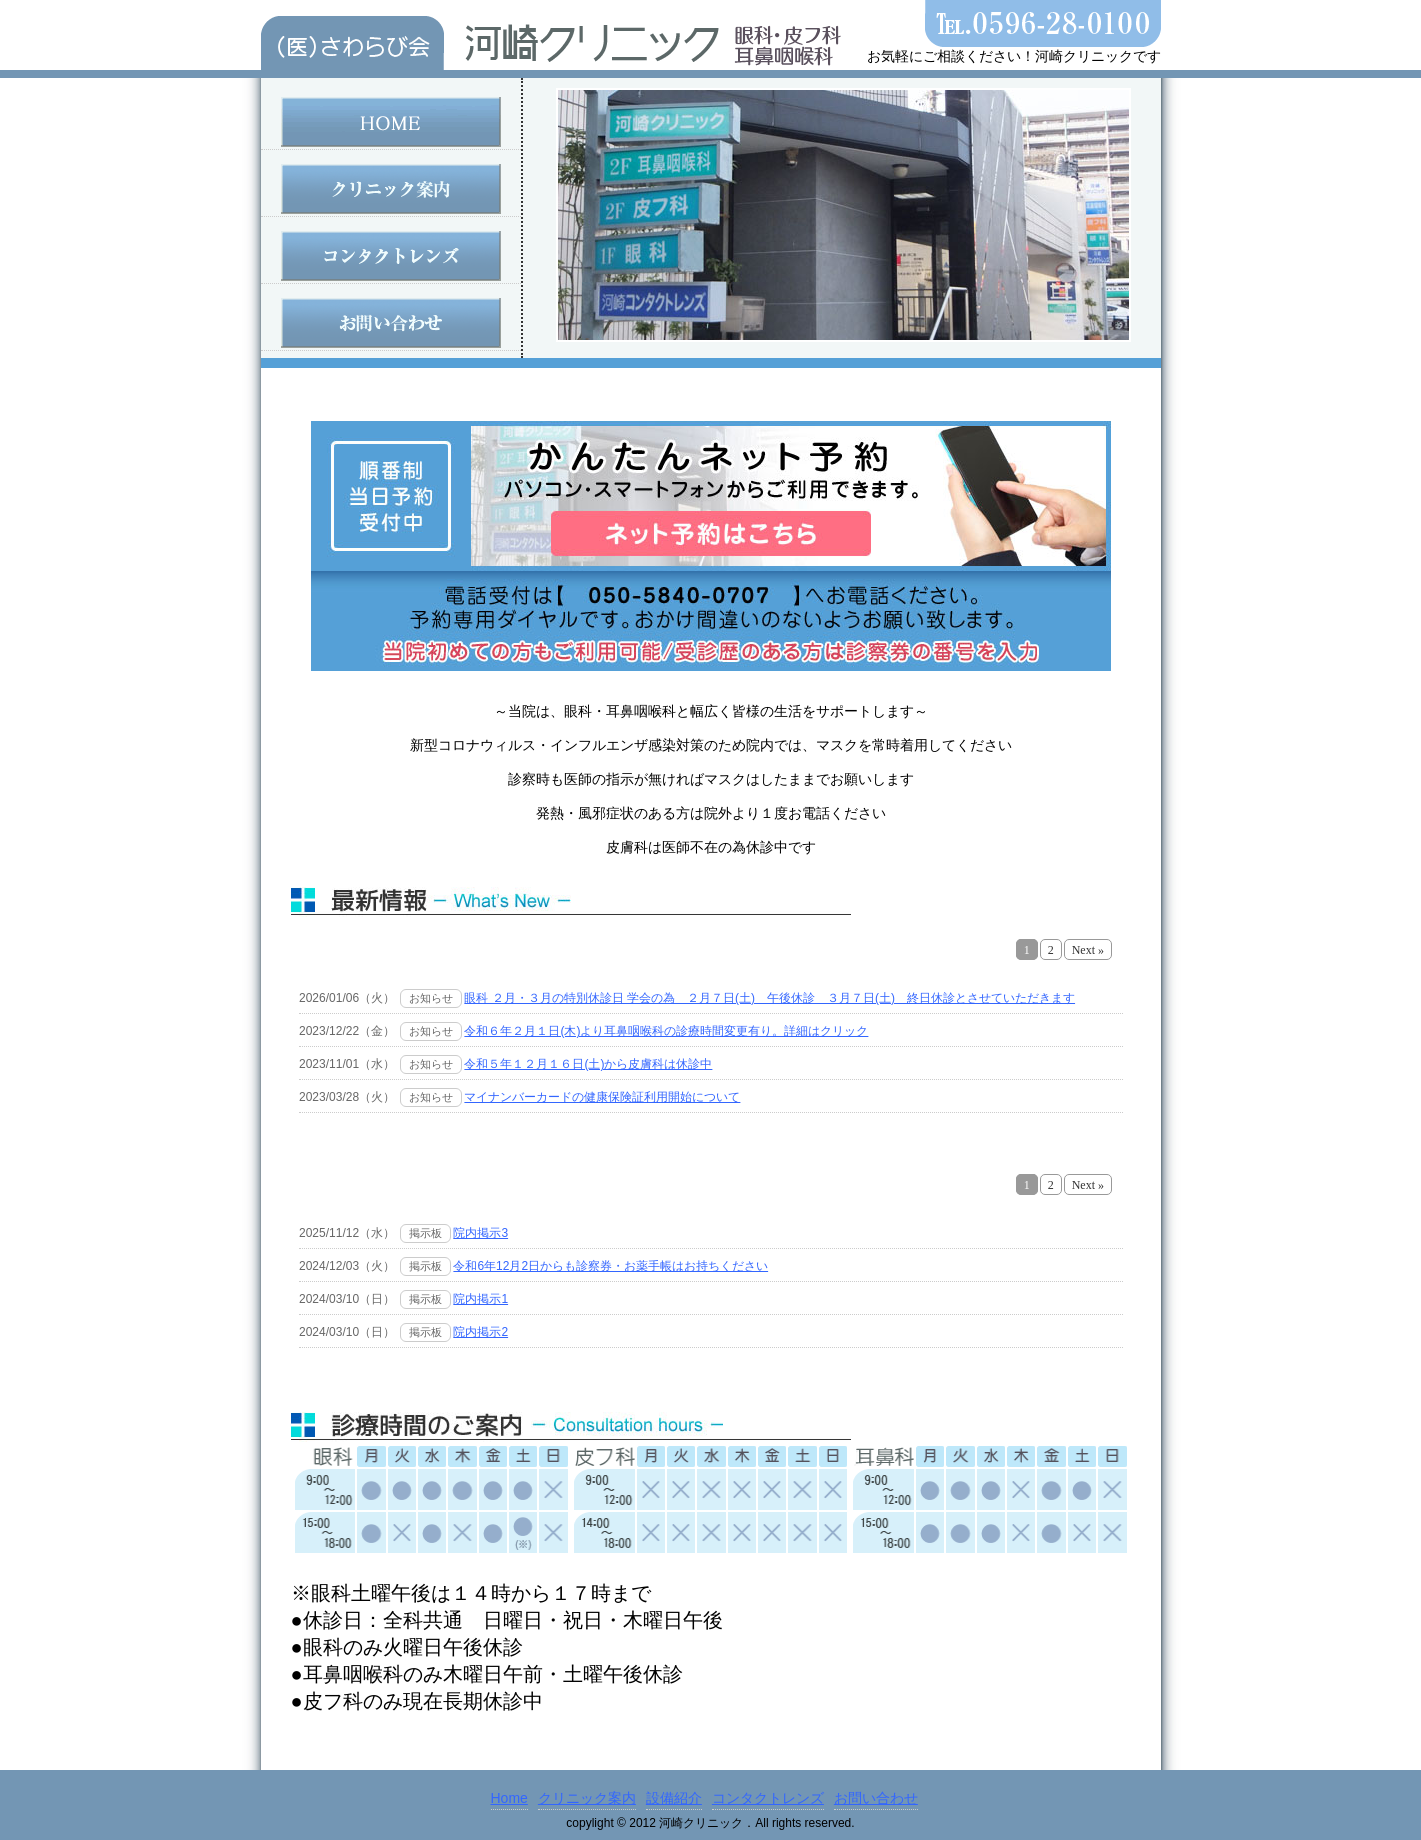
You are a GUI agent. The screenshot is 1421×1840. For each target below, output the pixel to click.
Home (509, 1798)
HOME (391, 122)
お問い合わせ (391, 323)
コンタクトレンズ (391, 256)
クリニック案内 (391, 189)
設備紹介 (674, 1798)
